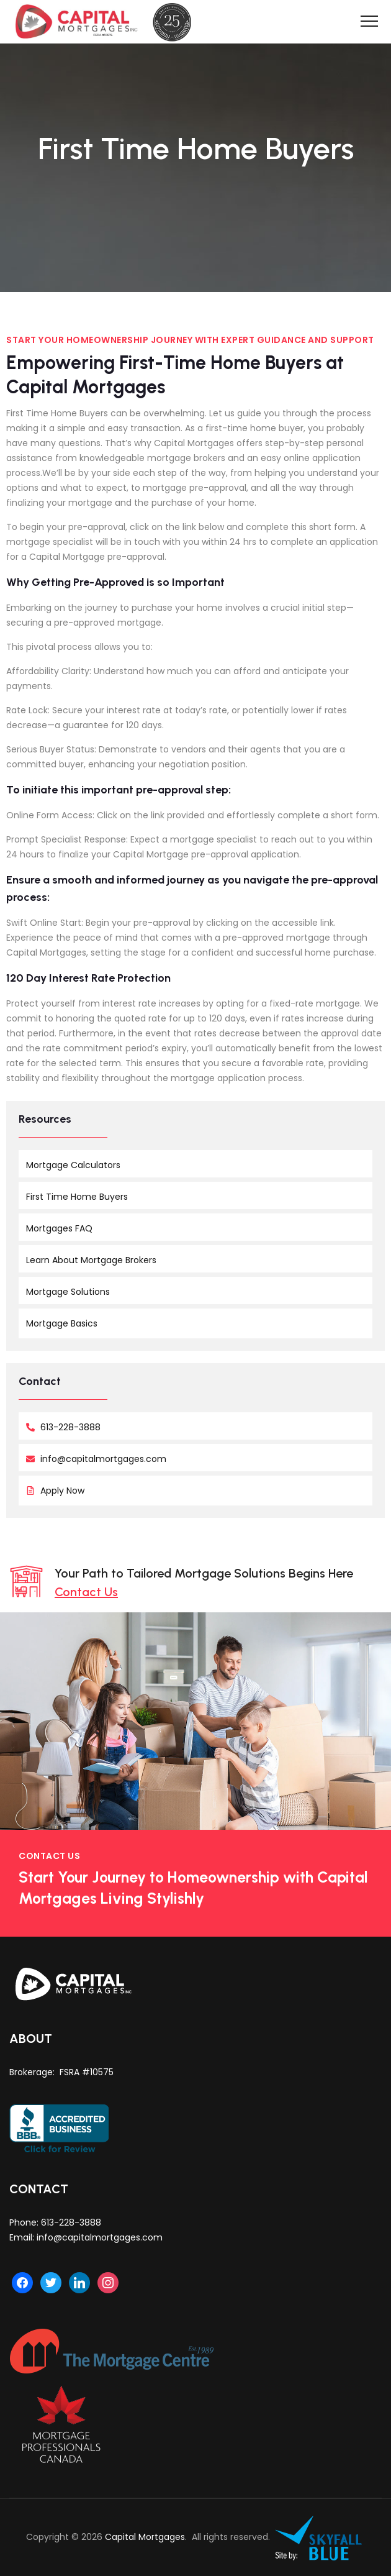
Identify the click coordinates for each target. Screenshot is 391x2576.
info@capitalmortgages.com (100, 2237)
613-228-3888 (71, 2222)
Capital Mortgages (145, 2537)
